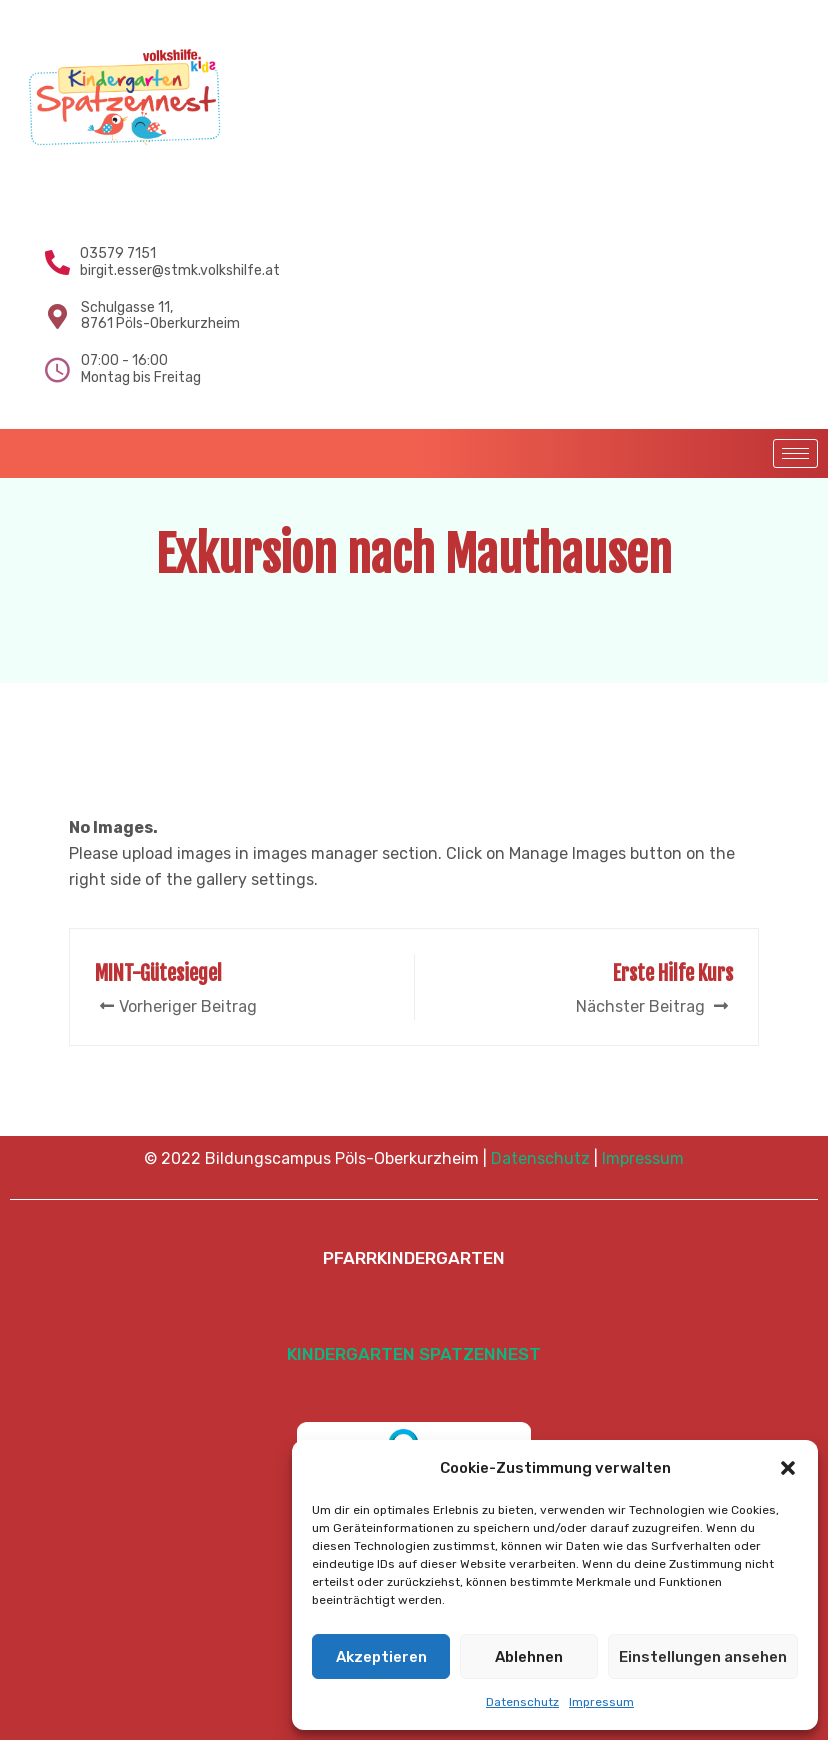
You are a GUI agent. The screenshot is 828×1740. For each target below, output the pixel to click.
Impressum (601, 1702)
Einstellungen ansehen (703, 1657)
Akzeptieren (381, 1657)
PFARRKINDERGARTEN (414, 1258)
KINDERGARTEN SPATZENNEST (414, 1354)
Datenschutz (522, 1702)
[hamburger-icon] (795, 453)
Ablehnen (529, 1657)
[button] (788, 1468)
